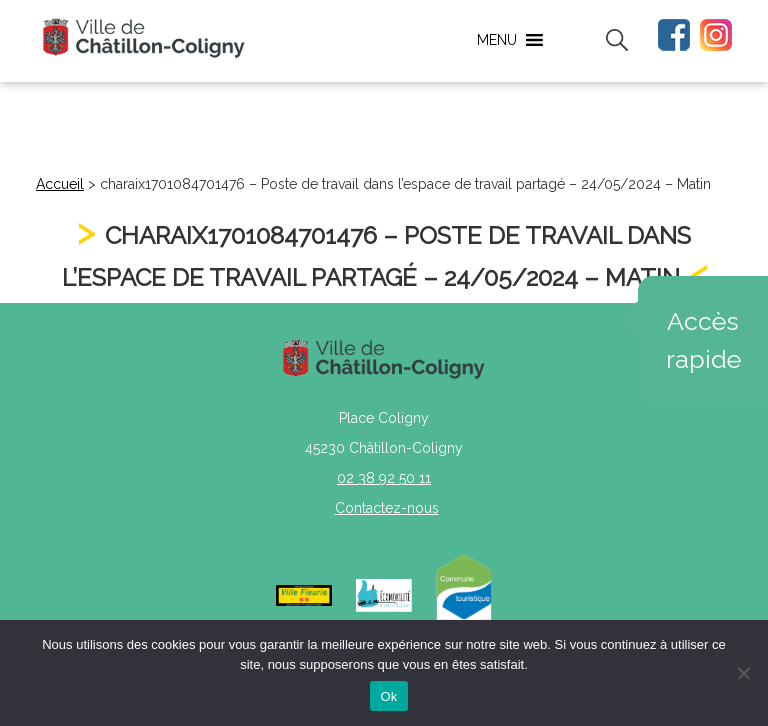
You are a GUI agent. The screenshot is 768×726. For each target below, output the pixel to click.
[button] (497, 40)
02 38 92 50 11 (384, 478)
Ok (388, 696)
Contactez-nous (387, 508)
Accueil (60, 184)
